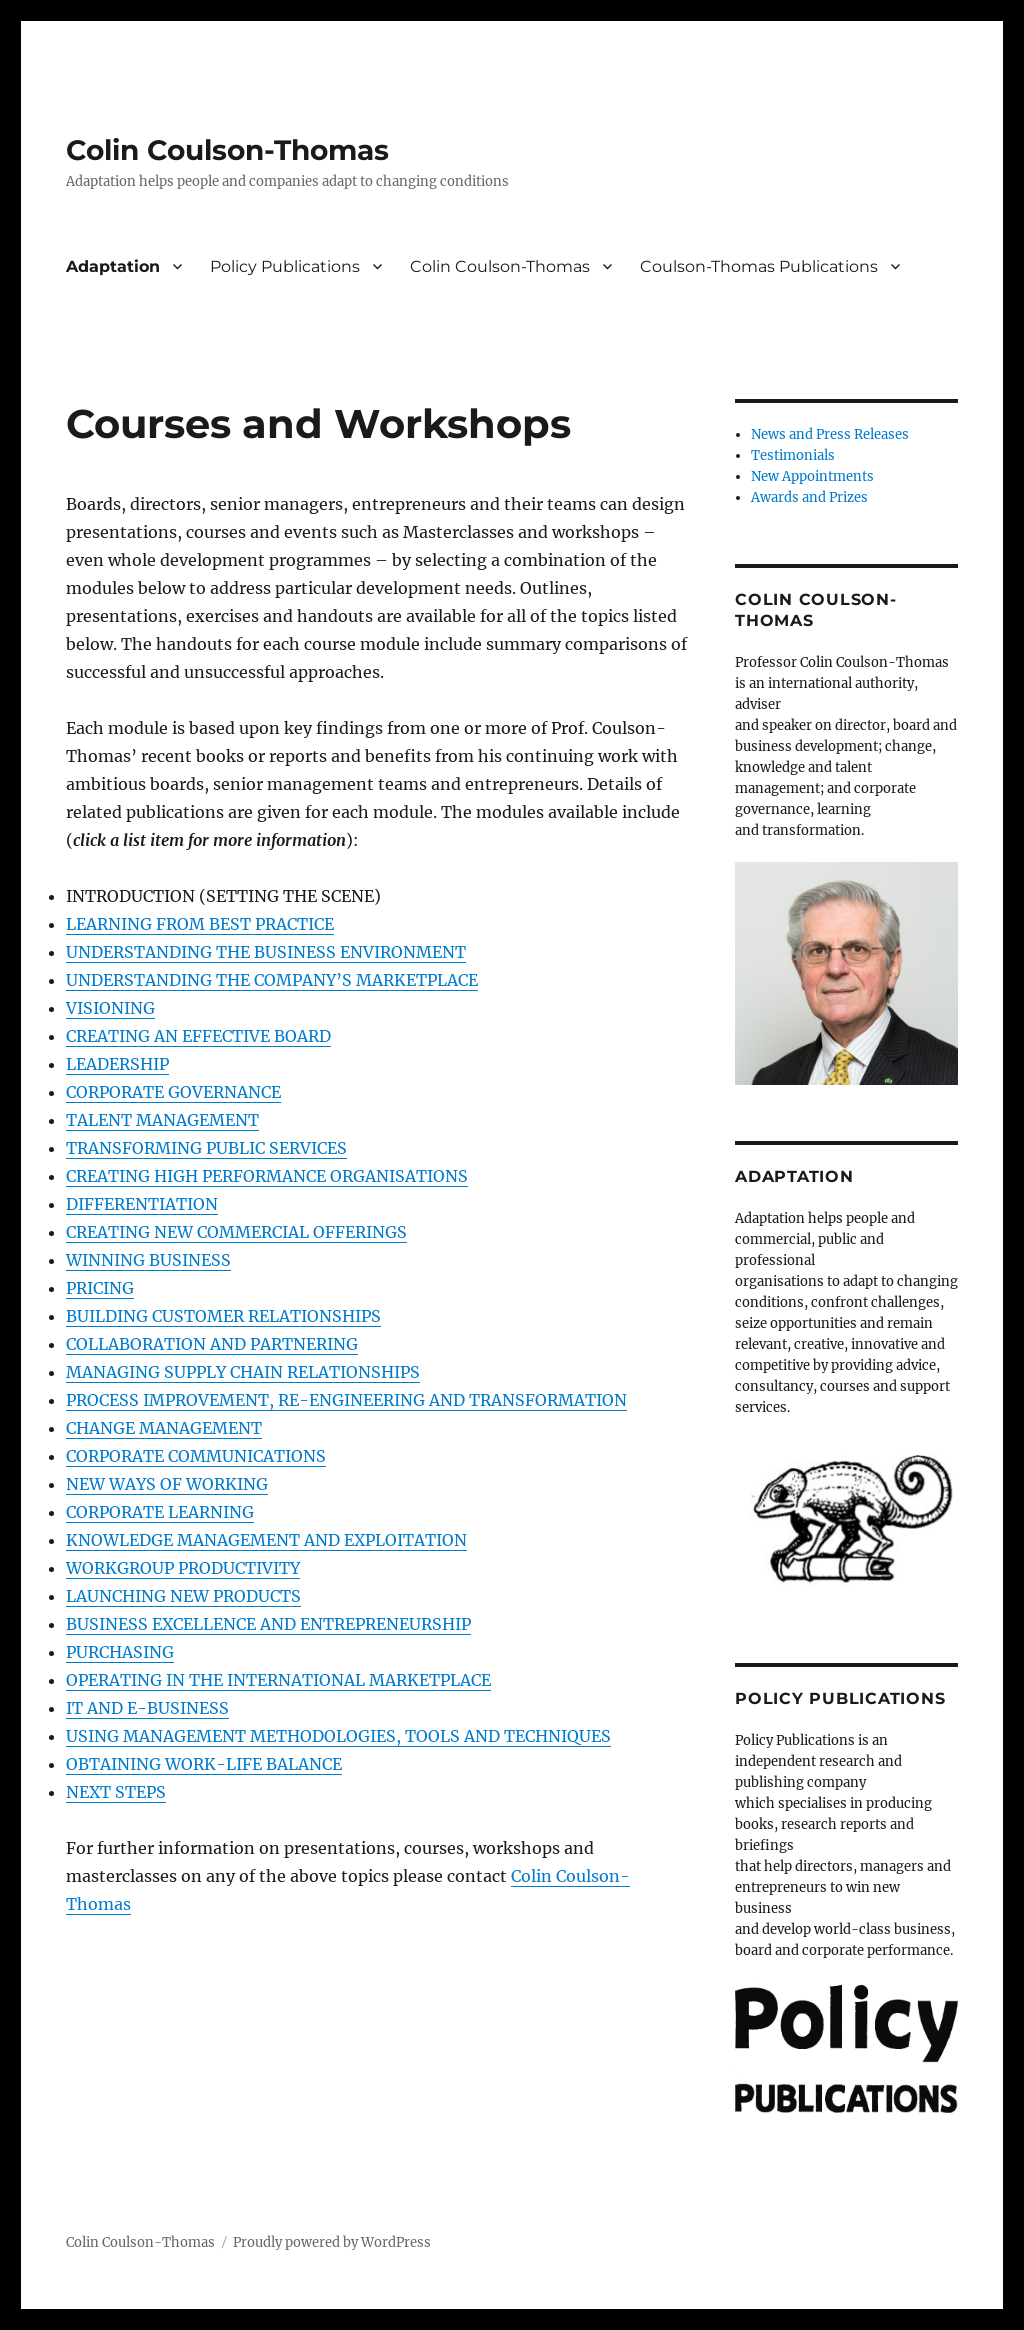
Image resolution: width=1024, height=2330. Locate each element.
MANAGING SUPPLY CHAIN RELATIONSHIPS (243, 1372)
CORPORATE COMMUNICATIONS (196, 1456)
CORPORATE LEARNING (160, 1512)
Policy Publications (285, 266)
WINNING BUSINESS (148, 1260)
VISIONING (110, 1008)
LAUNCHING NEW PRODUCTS (183, 1596)
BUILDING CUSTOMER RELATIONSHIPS (223, 1316)
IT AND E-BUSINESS (147, 1708)
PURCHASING (120, 1652)
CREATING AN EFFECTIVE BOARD (198, 1036)
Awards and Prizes (809, 497)
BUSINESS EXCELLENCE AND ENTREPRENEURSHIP (268, 1624)
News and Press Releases (830, 434)
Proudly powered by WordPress (332, 2242)
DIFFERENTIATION (142, 1204)
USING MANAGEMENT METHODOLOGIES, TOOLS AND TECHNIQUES (338, 1736)
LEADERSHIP (117, 1064)
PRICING (100, 1288)
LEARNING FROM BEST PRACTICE (200, 924)
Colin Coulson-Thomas (227, 150)
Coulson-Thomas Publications (759, 266)
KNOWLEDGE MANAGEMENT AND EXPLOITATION (266, 1540)
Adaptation (113, 266)
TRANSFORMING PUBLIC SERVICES (206, 1148)
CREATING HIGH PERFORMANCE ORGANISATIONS (267, 1176)
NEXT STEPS (116, 1792)
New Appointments (812, 476)
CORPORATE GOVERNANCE (173, 1092)
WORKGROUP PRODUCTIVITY (183, 1568)
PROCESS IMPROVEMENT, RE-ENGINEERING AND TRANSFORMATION (346, 1400)
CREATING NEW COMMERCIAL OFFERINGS (236, 1232)
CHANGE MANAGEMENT (164, 1428)
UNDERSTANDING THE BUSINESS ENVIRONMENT (266, 952)
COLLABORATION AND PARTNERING (212, 1344)
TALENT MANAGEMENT (162, 1120)
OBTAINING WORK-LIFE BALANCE (204, 1764)
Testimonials (793, 455)
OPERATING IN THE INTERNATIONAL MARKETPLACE (278, 1680)
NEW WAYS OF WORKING (167, 1484)
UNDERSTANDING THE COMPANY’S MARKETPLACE (272, 980)
